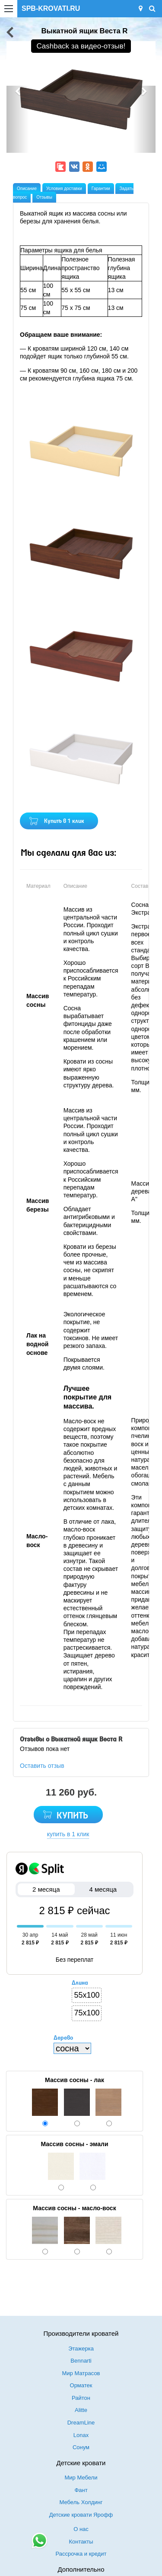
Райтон (81, 2398)
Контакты (81, 2541)
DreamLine (81, 2422)
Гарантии (101, 188)
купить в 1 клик (68, 1834)
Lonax (81, 2435)
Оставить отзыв (42, 1765)
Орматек (81, 2385)
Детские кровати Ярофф (81, 2515)
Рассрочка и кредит (81, 2553)
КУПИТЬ (72, 1816)
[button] (17, 119)
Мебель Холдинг (81, 2502)
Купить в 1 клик (64, 821)
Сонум (81, 2447)
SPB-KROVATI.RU (51, 8)
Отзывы (44, 197)
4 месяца (103, 1889)
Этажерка (81, 2348)
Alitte (81, 2410)
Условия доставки (64, 188)
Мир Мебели (81, 2477)
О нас (81, 2529)
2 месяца (46, 1889)
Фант (80, 2490)
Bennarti (80, 2360)
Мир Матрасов (81, 2373)
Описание (27, 188)
